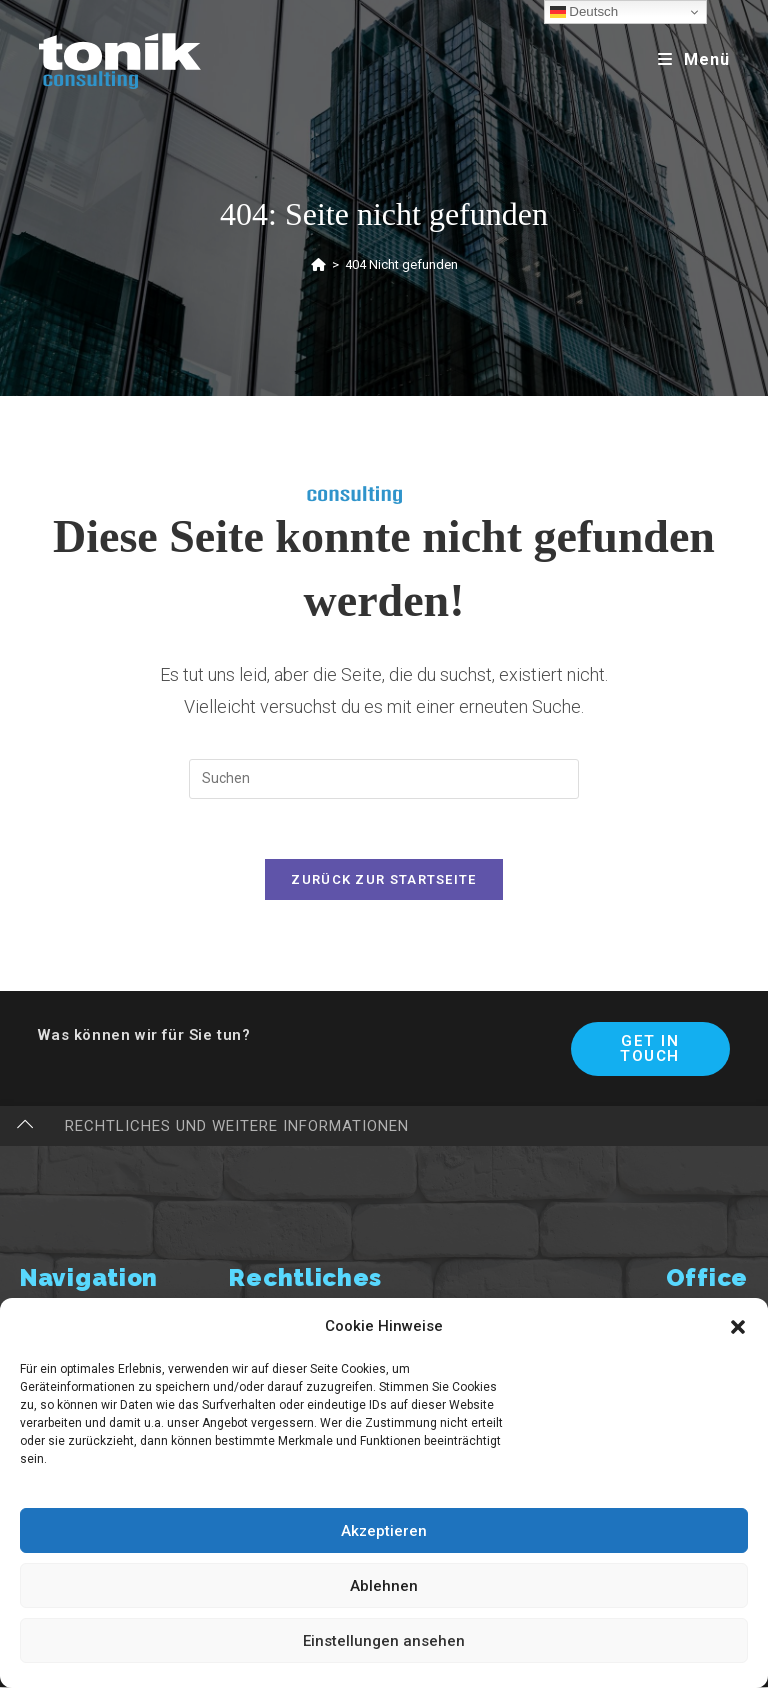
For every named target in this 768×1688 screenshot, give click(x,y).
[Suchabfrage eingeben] (384, 779)
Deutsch (584, 12)
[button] (738, 1327)
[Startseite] (318, 264)
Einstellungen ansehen (384, 1641)
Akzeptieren (384, 1531)
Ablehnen (384, 1586)
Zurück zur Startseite (383, 880)
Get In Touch (650, 1049)
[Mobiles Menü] (694, 59)
